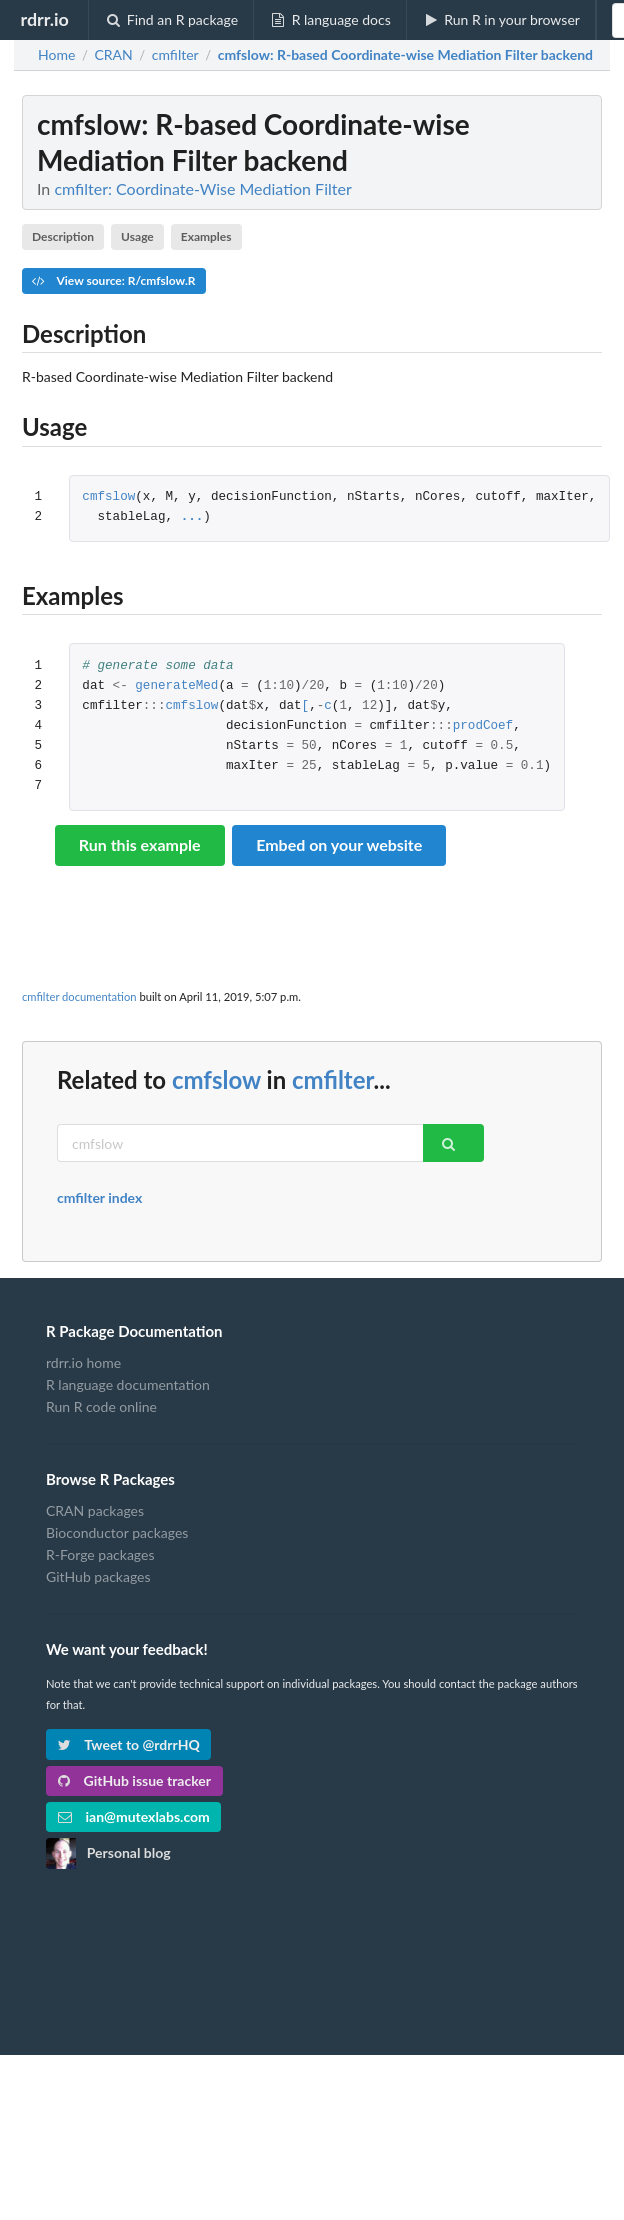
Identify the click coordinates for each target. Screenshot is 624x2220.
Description (63, 236)
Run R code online (101, 1406)
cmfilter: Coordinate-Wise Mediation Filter (202, 188)
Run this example (140, 844)
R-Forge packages (100, 1554)
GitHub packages (98, 1576)
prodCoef (483, 726)
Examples (206, 236)
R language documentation (128, 1384)
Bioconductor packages (117, 1532)
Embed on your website (339, 844)
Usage (137, 236)
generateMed (176, 686)
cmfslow (108, 497)
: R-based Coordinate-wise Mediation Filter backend (405, 55)
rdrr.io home (83, 1363)
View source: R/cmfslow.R (114, 280)
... (192, 517)
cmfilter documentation (79, 996)
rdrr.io (44, 19)
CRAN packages (95, 1511)
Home (56, 55)
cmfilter (332, 1079)
